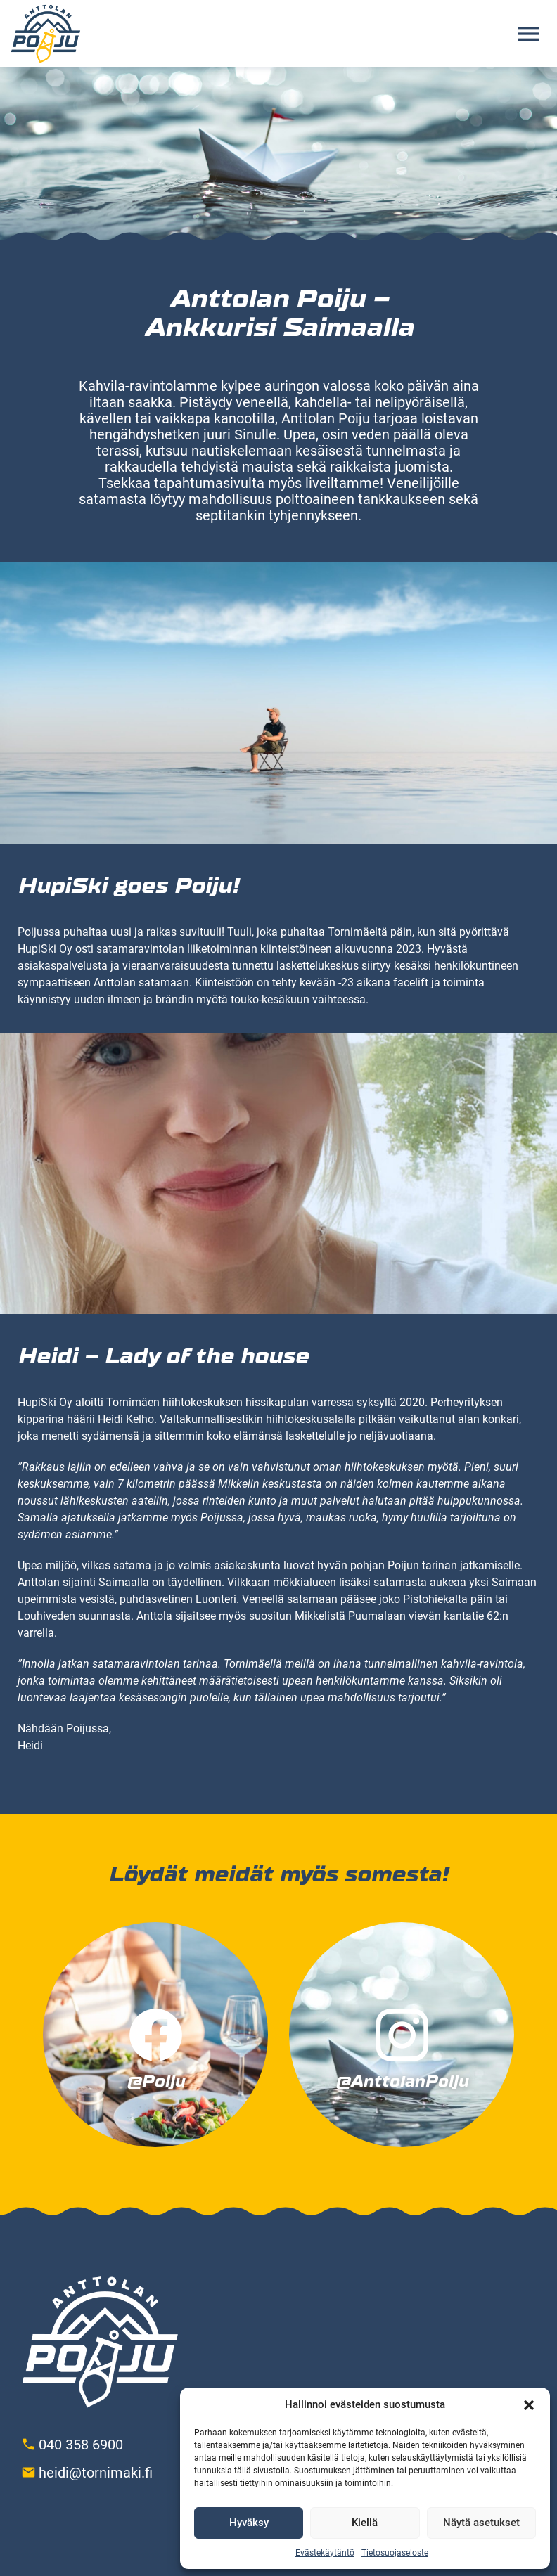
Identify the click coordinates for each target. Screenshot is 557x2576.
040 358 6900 (81, 2444)
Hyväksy (249, 2522)
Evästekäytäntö (324, 2553)
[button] (529, 2405)
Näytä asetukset (481, 2522)
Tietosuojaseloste (394, 2553)
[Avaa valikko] (528, 33)
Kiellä (365, 2522)
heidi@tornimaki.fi (96, 2472)
